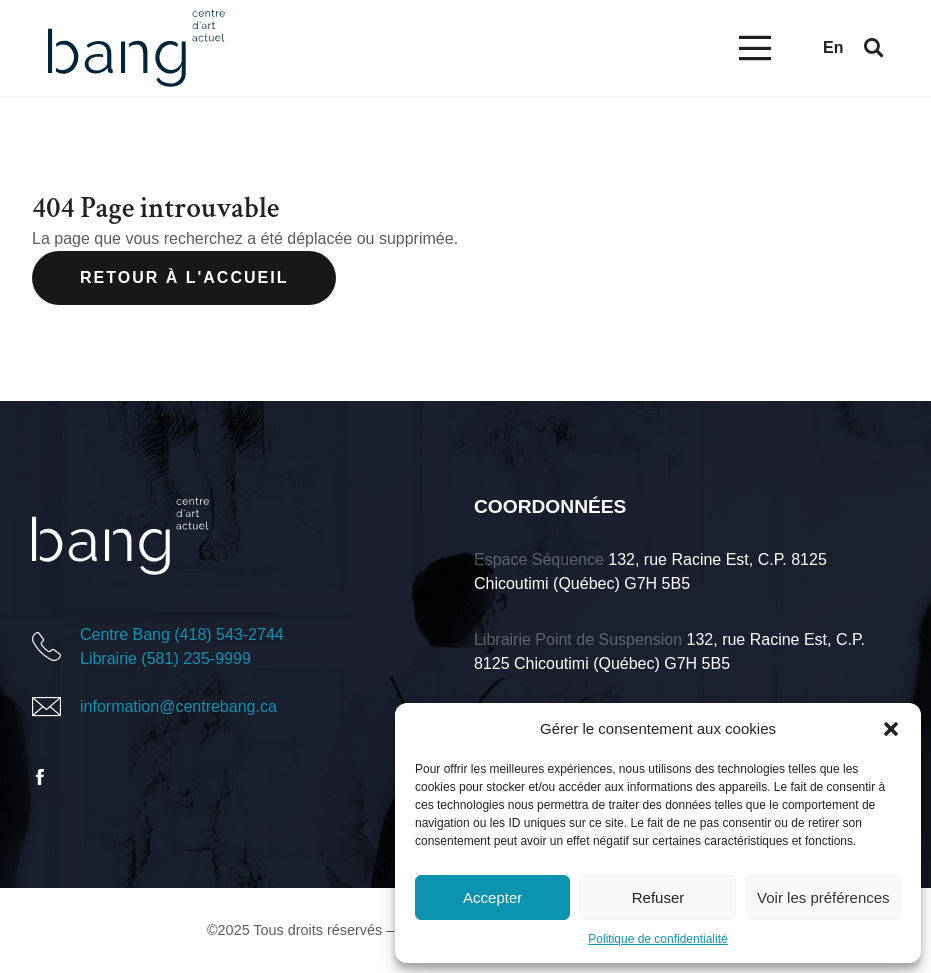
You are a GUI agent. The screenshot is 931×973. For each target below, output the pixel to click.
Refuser (658, 897)
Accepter (492, 897)
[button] (891, 729)
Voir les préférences (823, 897)
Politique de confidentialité (657, 939)
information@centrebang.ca (178, 706)
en (833, 47)
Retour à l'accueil (184, 277)
